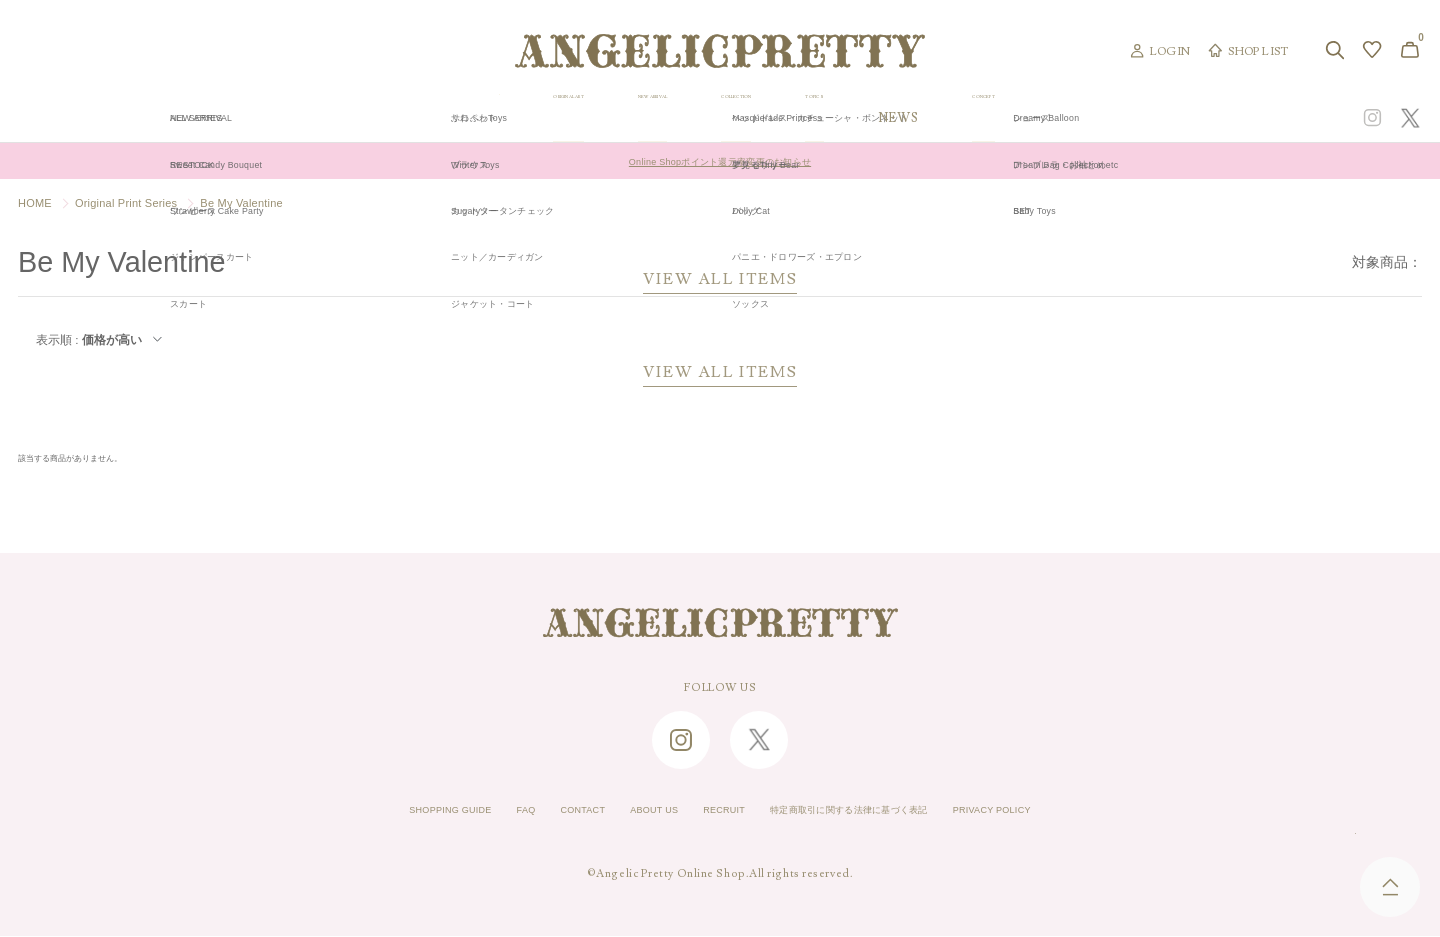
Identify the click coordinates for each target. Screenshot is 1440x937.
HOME (35, 203)
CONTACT (546, 811)
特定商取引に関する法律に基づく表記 (875, 811)
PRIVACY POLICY (1057, 811)
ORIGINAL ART (566, 118)
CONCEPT (1207, 118)
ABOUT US (632, 811)
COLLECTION (871, 118)
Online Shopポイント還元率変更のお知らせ (719, 161)
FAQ (478, 811)
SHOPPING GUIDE (386, 811)
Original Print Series (126, 203)
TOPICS (998, 118)
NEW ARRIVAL (720, 118)
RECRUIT (717, 811)
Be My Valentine (241, 203)
